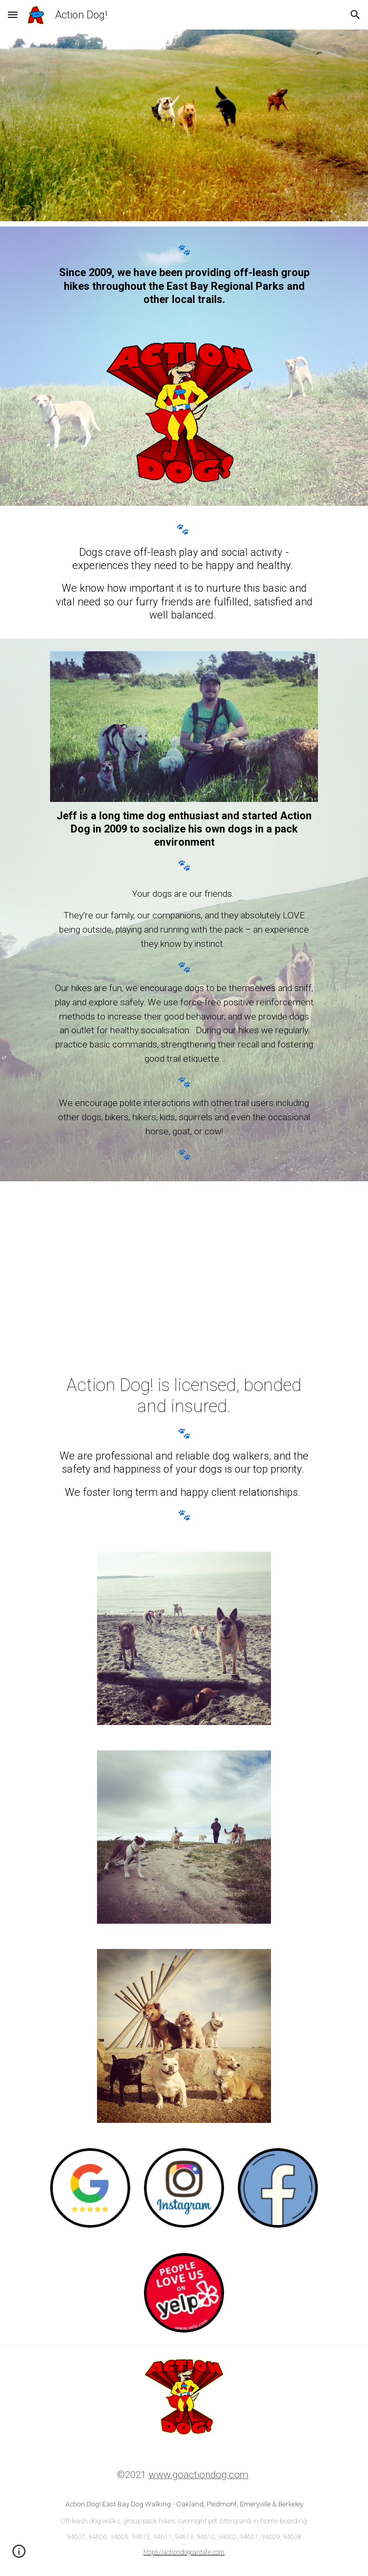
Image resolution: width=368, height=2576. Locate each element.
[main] (183, 275)
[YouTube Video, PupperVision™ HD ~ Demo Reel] (183, 1269)
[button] (12, 14)
